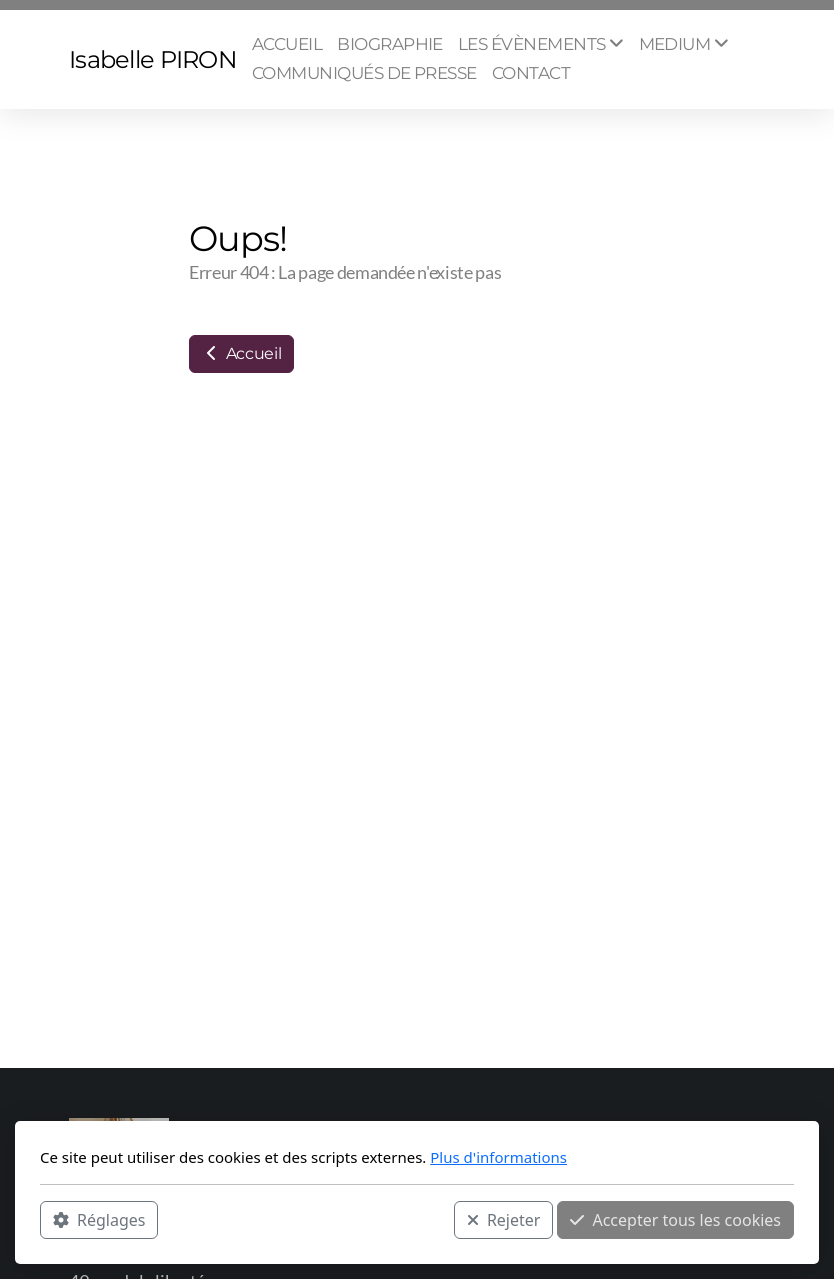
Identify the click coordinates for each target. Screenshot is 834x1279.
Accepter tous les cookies (675, 1220)
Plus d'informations (498, 1157)
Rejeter (504, 1220)
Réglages (99, 1220)
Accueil (241, 353)
